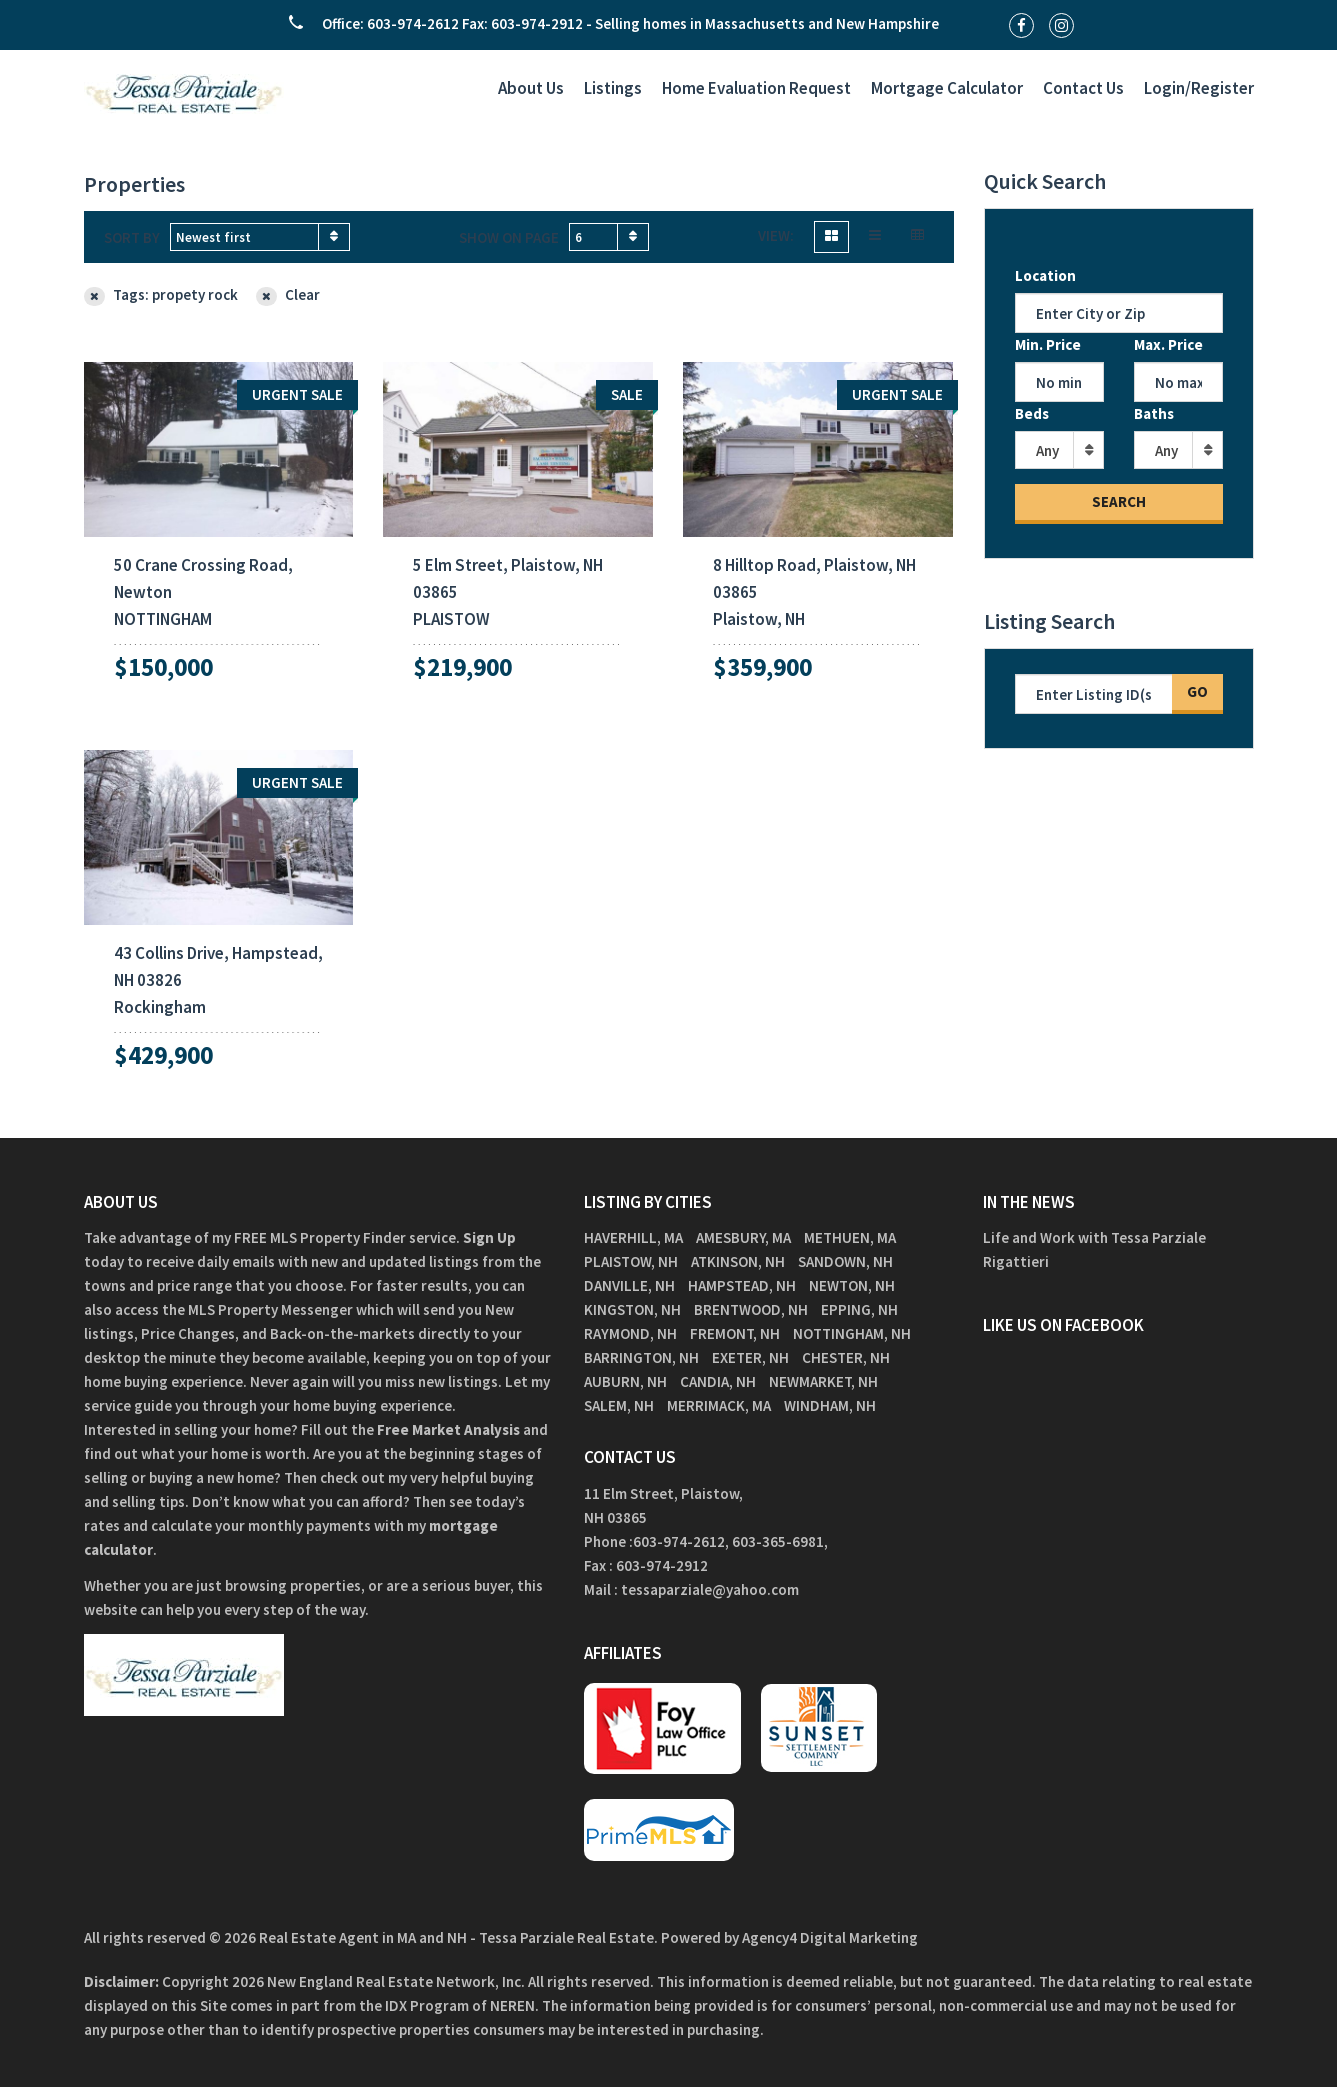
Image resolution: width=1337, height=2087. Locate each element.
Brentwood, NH (751, 1309)
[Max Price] (1178, 382)
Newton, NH (852, 1285)
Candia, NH (718, 1381)
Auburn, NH (625, 1381)
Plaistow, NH (631, 1261)
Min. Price (1048, 344)
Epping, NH (859, 1309)
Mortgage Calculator (947, 88)
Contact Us (1083, 88)
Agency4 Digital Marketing (830, 1937)
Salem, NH (619, 1405)
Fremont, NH (735, 1333)
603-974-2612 (679, 1541)
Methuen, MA (850, 1237)
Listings (613, 88)
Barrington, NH (641, 1357)
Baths (1154, 413)
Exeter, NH (750, 1357)
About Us (531, 88)
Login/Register (1199, 88)
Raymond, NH (630, 1333)
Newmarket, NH (823, 1381)
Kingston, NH (632, 1309)
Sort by (132, 237)
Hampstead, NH (742, 1285)
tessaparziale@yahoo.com (710, 1589)
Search (1119, 501)
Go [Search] (1197, 691)
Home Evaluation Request (756, 88)
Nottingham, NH (852, 1333)
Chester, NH (846, 1357)
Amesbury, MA (743, 1237)
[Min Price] (1059, 382)
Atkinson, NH (738, 1261)
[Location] (1119, 313)
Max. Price (1168, 344)
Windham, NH (830, 1405)
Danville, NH (629, 1285)
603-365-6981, (781, 1541)
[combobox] (260, 237)
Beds (1032, 413)
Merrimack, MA (719, 1405)
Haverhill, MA (633, 1237)
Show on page (509, 237)
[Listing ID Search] (1094, 694)
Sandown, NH (845, 1261)
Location (1045, 275)
